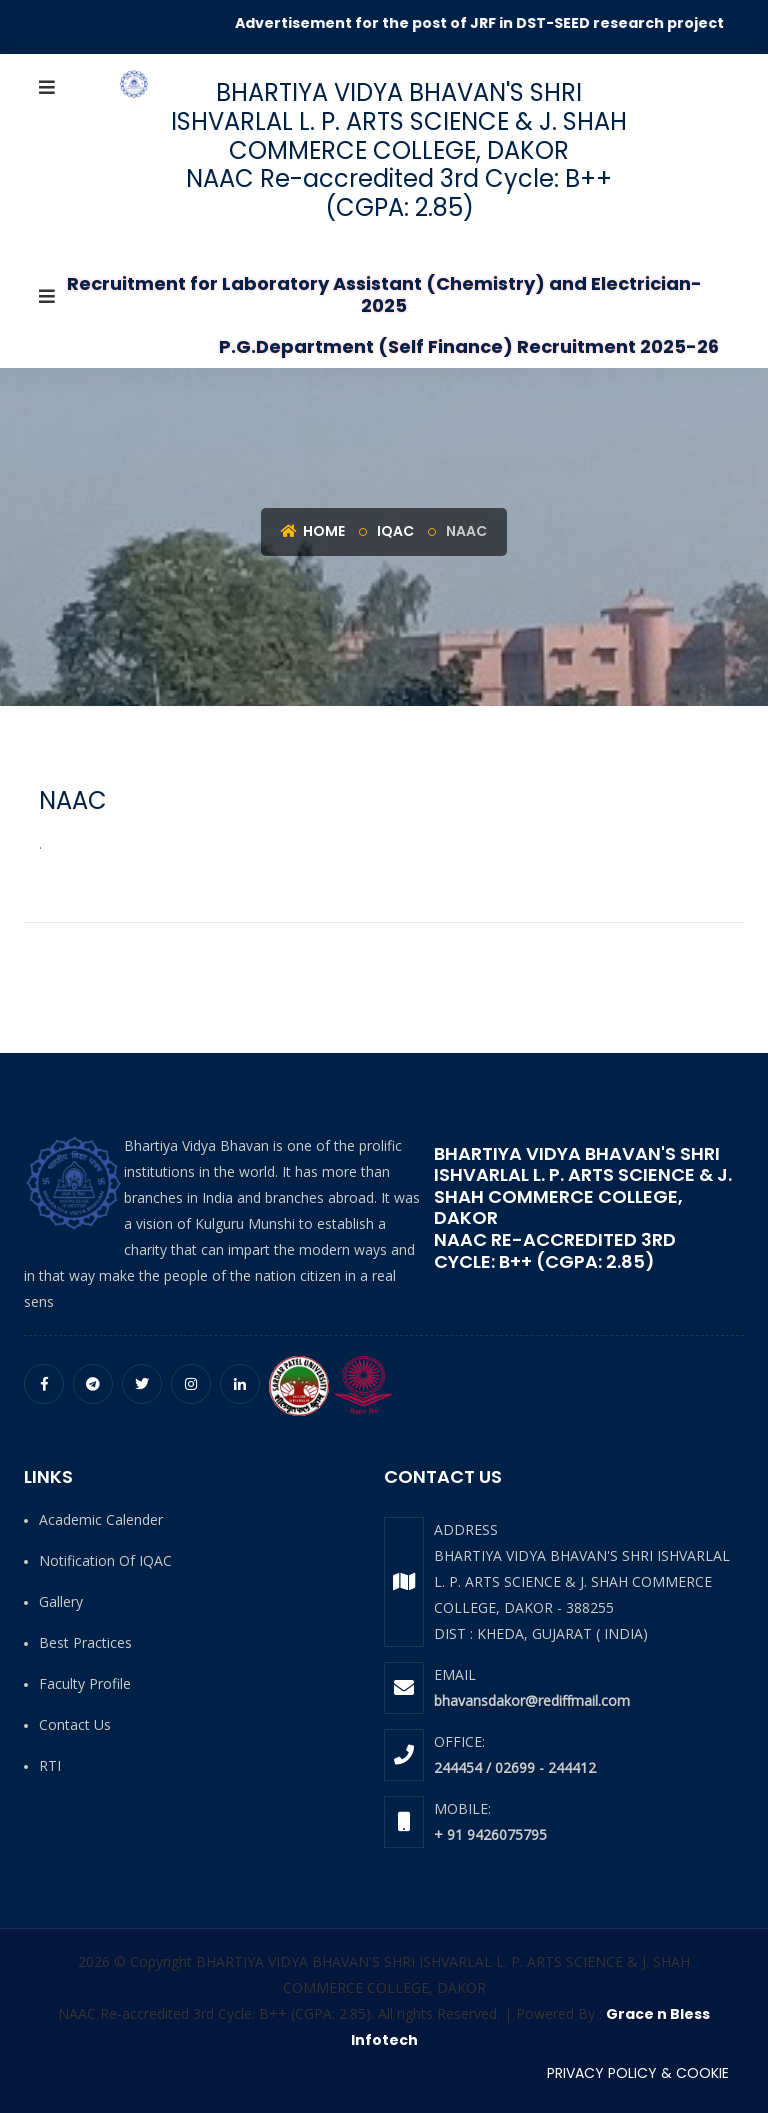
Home (313, 531)
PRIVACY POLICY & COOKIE (638, 2073)
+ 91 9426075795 (490, 1834)
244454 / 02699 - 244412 (515, 1767)
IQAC (395, 531)
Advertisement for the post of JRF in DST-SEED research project (489, 23)
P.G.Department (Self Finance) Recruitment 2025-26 (469, 346)
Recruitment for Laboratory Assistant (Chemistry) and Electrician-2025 (384, 294)
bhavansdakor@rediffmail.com (532, 1700)
